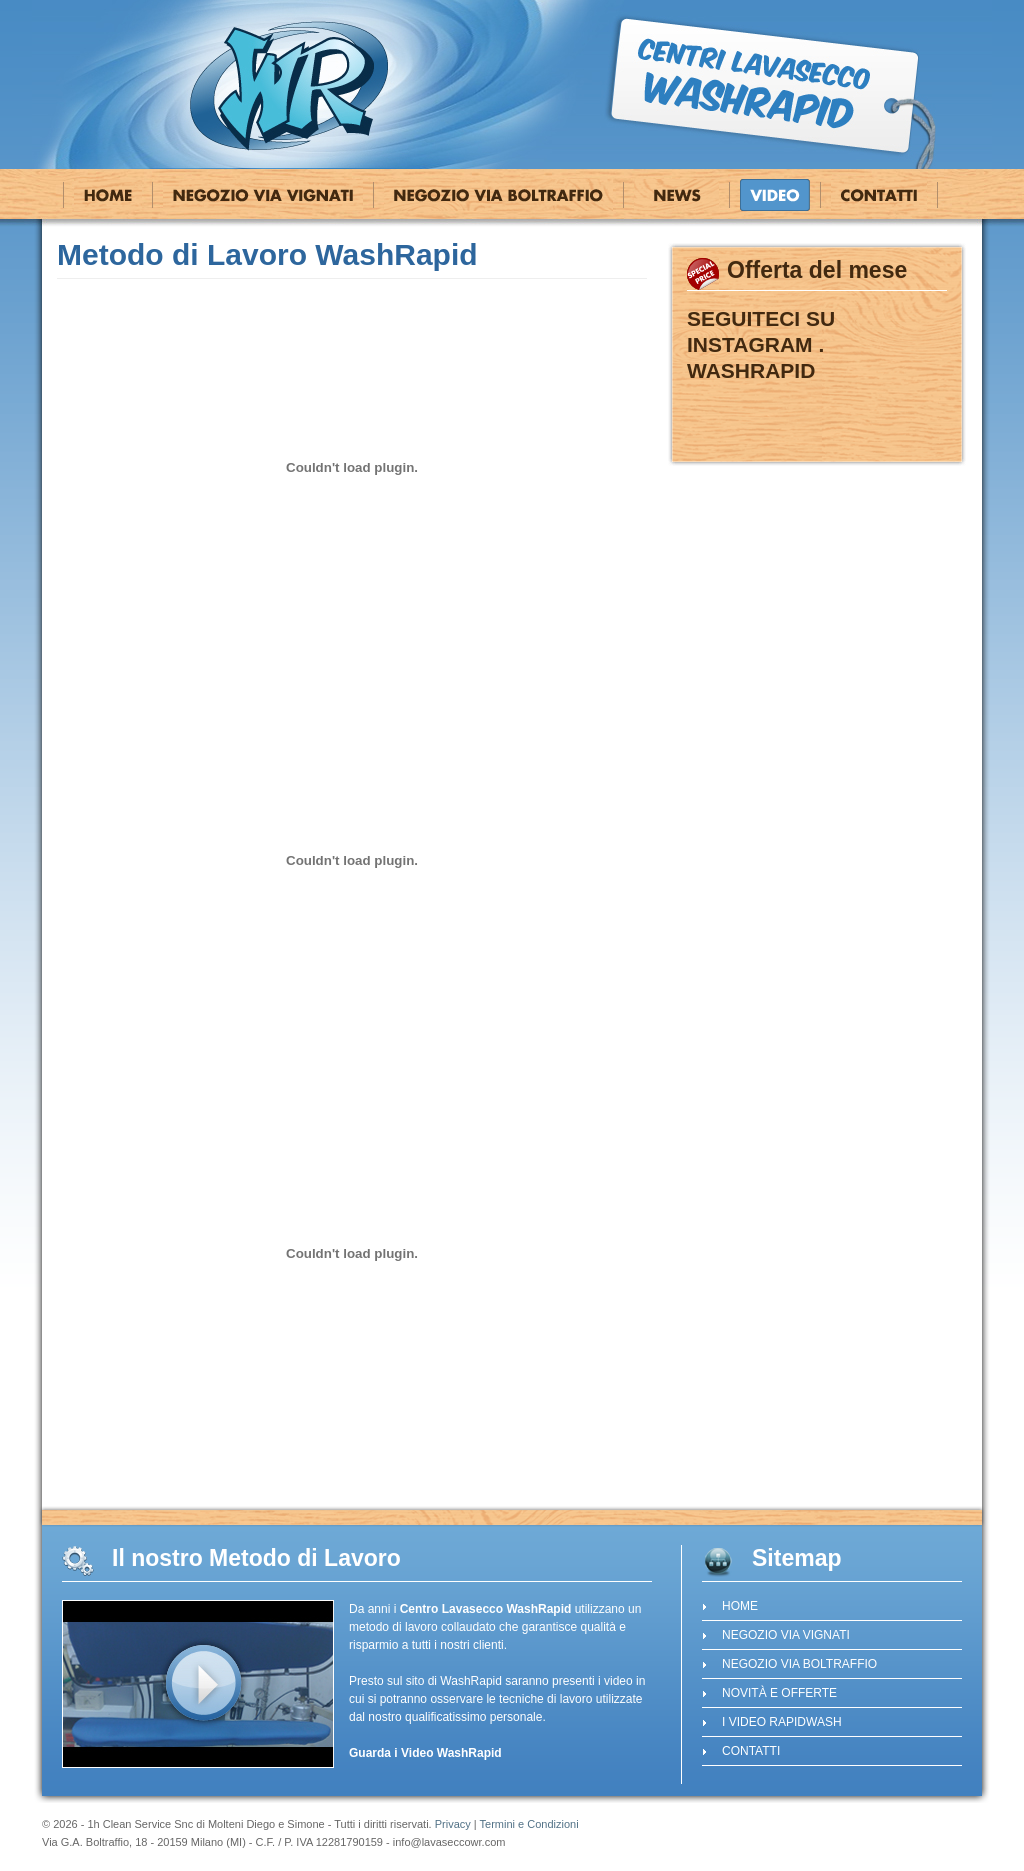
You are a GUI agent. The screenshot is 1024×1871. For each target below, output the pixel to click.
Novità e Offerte (676, 195)
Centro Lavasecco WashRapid (290, 85)
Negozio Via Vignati (263, 195)
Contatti (879, 195)
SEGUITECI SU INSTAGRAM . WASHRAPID (761, 344)
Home (108, 195)
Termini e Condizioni (529, 1824)
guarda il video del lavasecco (198, 1684)
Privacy (453, 1824)
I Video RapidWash (775, 195)
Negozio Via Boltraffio (498, 195)
